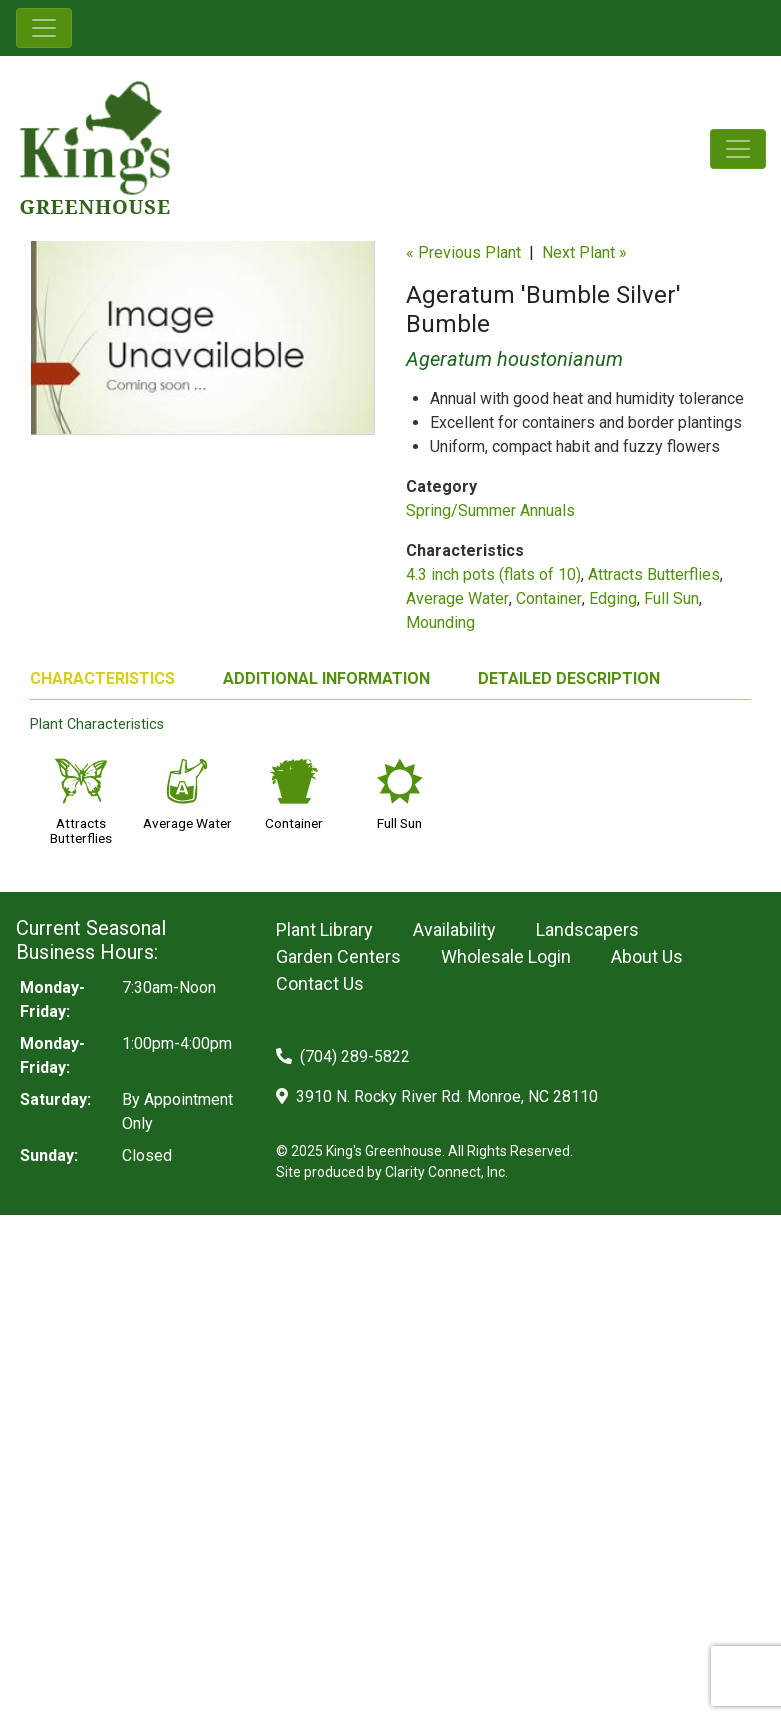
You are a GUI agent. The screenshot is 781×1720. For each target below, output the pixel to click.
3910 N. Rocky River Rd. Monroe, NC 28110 (437, 1096)
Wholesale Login (506, 956)
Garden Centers (338, 956)
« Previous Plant (463, 252)
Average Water (457, 598)
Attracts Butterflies (654, 574)
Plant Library (324, 929)
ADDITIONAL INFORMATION (326, 678)
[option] (203, 346)
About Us (647, 956)
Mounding (440, 622)
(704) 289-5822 (343, 1056)
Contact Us (320, 983)
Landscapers (587, 929)
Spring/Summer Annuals (490, 510)
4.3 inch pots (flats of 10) (493, 574)
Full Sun (671, 598)
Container (549, 598)
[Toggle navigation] (44, 28)
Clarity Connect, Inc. (446, 1172)
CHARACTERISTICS (102, 678)
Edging (613, 598)
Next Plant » (584, 252)
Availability (454, 929)
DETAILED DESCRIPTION (569, 678)
